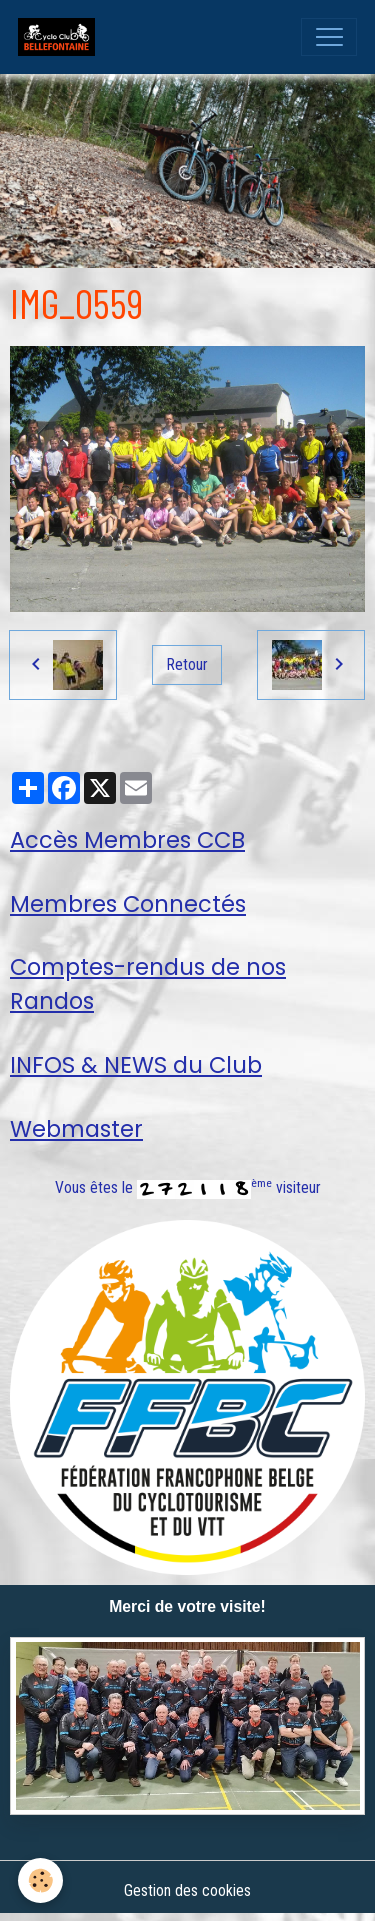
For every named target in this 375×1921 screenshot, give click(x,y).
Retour (187, 664)
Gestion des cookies (187, 1890)
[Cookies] (40, 1880)
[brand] (61, 37)
